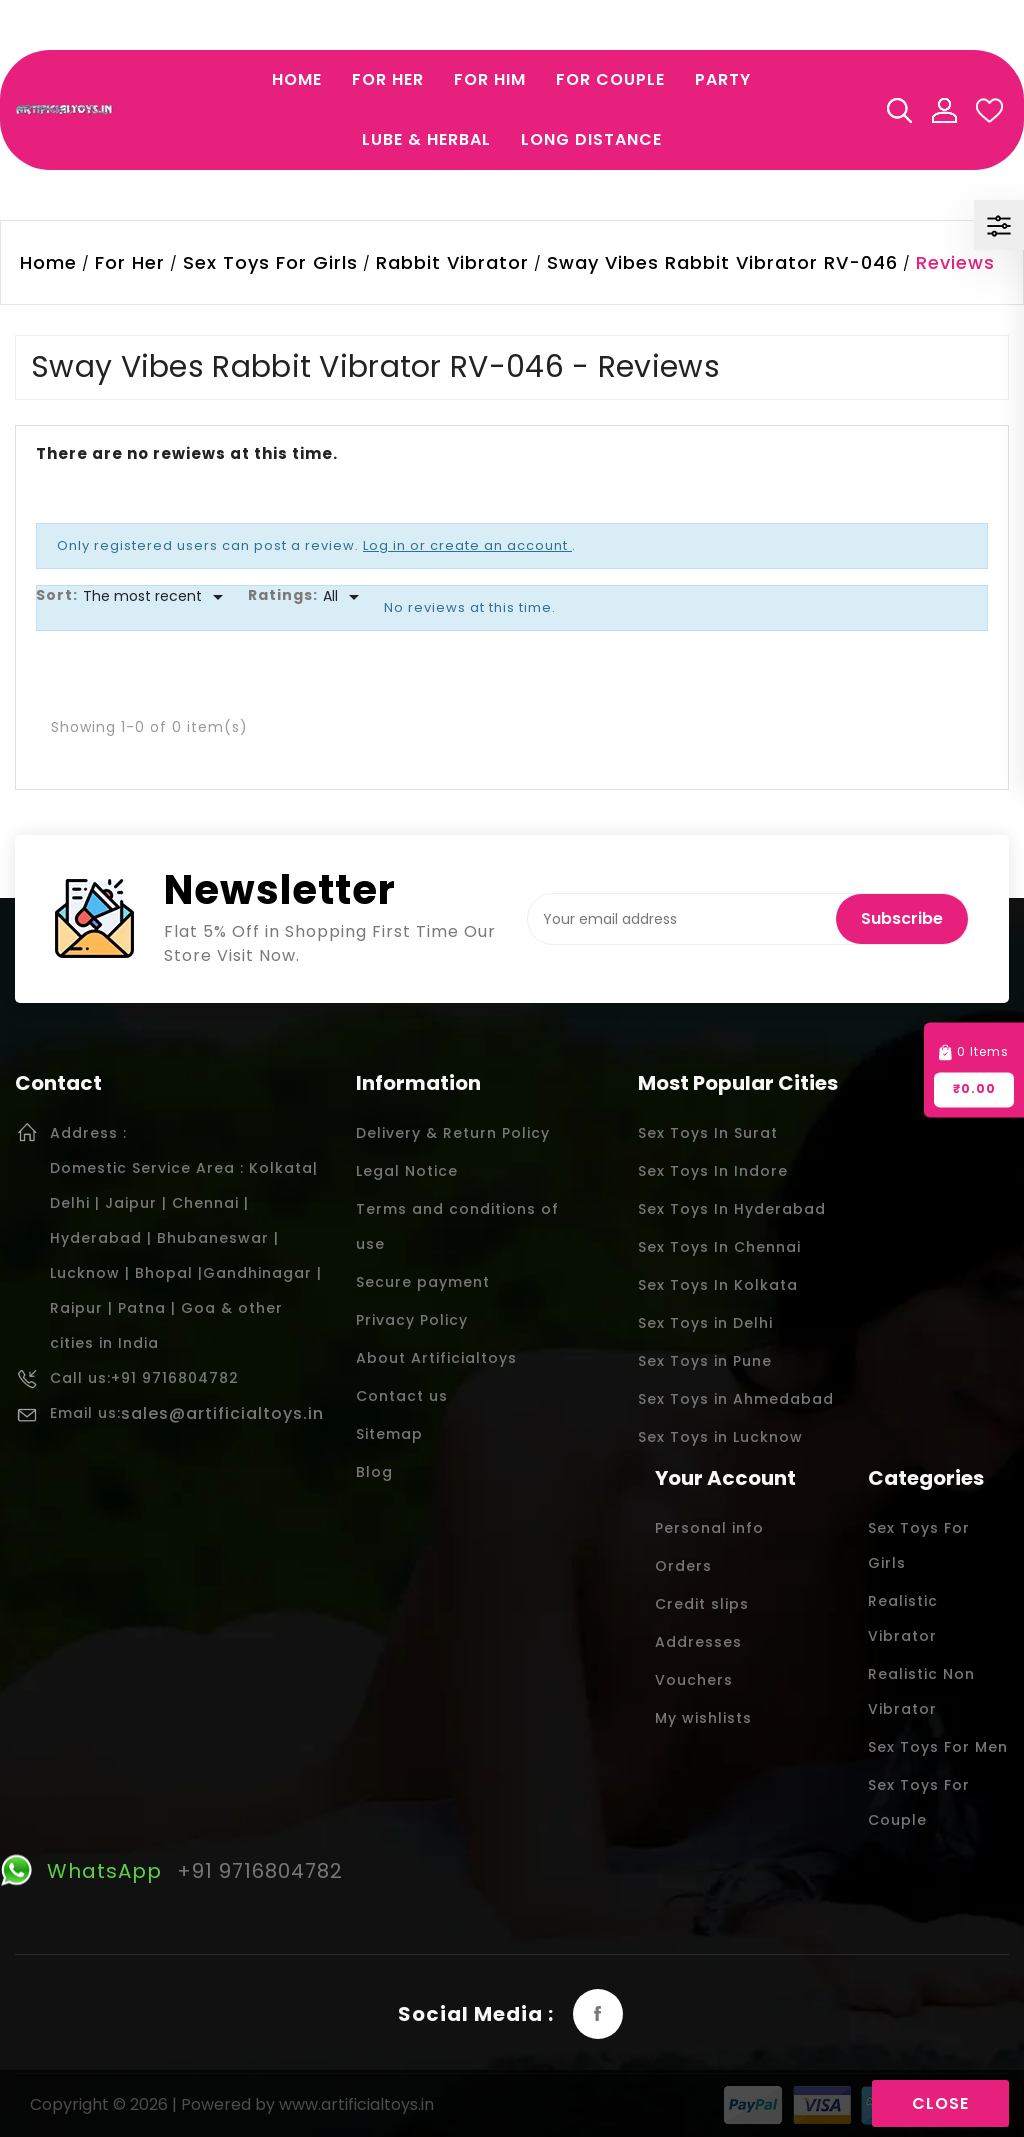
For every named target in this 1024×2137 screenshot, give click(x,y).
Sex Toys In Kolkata (718, 1285)
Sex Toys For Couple (919, 1802)
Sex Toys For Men (938, 1747)
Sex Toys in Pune (705, 1361)
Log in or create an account (467, 545)
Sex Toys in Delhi (705, 1323)
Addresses (698, 1642)
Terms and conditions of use (457, 1226)
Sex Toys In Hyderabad (732, 1209)
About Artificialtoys (436, 1358)
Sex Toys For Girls (919, 1545)
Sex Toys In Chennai (719, 1247)
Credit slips (702, 1604)
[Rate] (344, 597)
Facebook (598, 2014)
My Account (944, 110)
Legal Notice (407, 1171)
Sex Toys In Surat (708, 1133)
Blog (374, 1472)
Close (940, 2103)
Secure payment (423, 1282)
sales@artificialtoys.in (222, 1413)
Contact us (402, 1396)
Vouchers (694, 1680)
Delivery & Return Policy (453, 1133)
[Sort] (156, 597)
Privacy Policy (412, 1320)
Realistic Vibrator (903, 1618)
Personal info (709, 1528)
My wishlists (703, 1718)
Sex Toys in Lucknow (720, 1437)
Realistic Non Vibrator (921, 1691)
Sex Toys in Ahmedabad (736, 1399)
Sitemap (389, 1434)
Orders (683, 1566)
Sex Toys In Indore (713, 1171)
